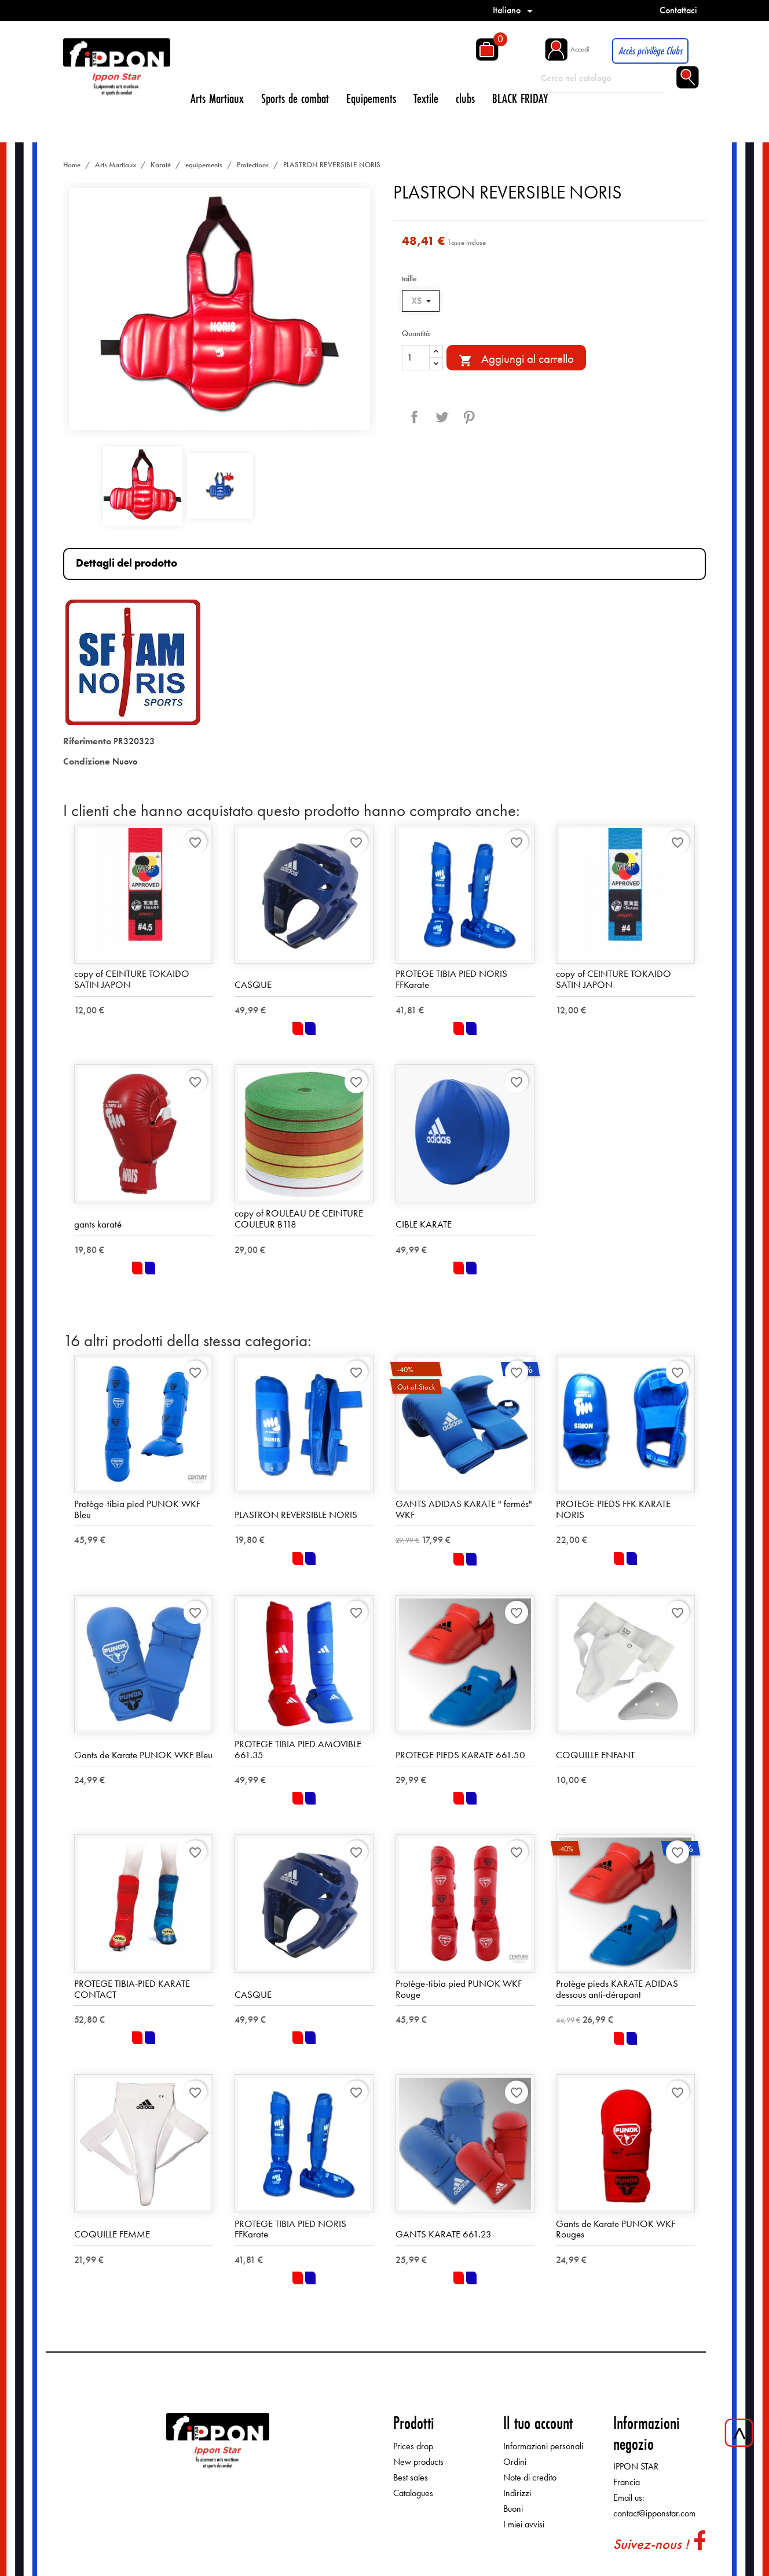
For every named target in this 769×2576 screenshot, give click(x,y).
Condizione (86, 761)
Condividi (414, 417)
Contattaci (678, 10)
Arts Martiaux (217, 98)
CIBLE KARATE (424, 1224)
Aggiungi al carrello (516, 359)
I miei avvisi (523, 2524)
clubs (465, 98)
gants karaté (98, 1224)
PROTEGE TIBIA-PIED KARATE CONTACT (132, 1989)
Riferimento (87, 741)
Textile (425, 98)
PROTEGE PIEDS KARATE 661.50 (460, 1754)
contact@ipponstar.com (654, 2513)
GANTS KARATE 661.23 (444, 2234)
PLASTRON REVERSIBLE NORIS (296, 1514)
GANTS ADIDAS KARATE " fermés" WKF (464, 1509)
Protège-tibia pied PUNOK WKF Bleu (137, 1509)
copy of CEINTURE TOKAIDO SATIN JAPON (131, 979)
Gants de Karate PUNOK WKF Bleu (143, 1754)
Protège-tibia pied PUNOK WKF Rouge (459, 1989)
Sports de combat (295, 98)
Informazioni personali (543, 2446)
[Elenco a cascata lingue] (515, 10)
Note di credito (529, 2477)
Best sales (410, 2477)
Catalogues (413, 2493)
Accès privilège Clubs (650, 50)
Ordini (514, 2462)
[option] (219, 309)
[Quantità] (416, 357)
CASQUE (253, 984)
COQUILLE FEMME (112, 2234)
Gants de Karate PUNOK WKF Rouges (615, 2229)
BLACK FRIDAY (520, 98)
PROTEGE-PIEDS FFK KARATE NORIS (613, 1509)
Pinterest (469, 417)
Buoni (513, 2508)
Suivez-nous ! (651, 2544)
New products (418, 2462)
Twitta (441, 417)
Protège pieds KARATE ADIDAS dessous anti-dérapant (617, 1989)
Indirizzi (517, 2493)
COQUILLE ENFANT (595, 1754)
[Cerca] (603, 78)
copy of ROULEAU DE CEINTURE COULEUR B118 (299, 1218)
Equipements (371, 98)
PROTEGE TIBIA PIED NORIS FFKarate (451, 979)
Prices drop (413, 2446)
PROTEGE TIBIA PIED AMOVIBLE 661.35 (298, 1749)
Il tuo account (538, 2423)
